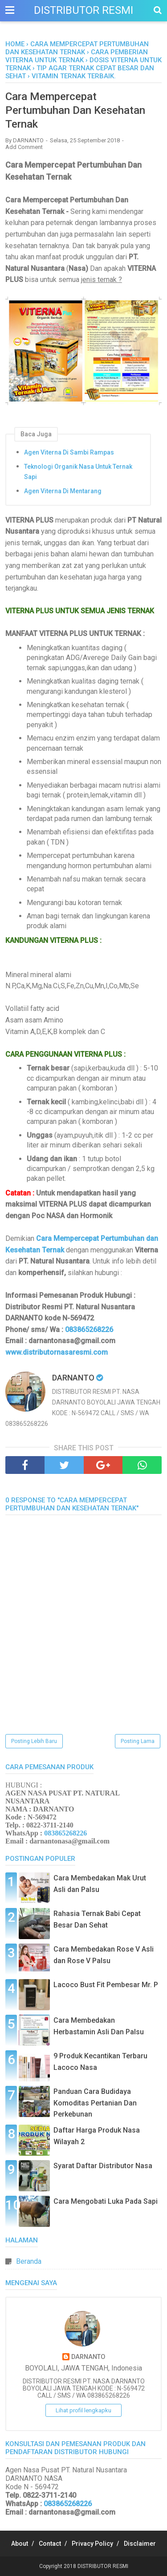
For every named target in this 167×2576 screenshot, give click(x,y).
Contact (50, 2543)
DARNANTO (88, 2357)
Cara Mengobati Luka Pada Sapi (105, 2201)
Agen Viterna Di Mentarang (63, 491)
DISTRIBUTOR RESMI (83, 10)
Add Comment (24, 147)
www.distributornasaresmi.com (56, 1352)
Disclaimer (140, 2543)
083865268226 (89, 1329)
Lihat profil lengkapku (83, 2410)
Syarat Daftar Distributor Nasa (102, 2165)
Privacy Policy (92, 2543)
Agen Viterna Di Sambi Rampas (69, 452)
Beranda (28, 2261)
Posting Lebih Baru (34, 1741)
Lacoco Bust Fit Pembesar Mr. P (105, 1984)
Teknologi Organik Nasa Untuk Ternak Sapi (78, 471)
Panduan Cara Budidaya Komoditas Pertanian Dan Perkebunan (95, 2102)
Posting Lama (138, 1741)
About (19, 2543)
